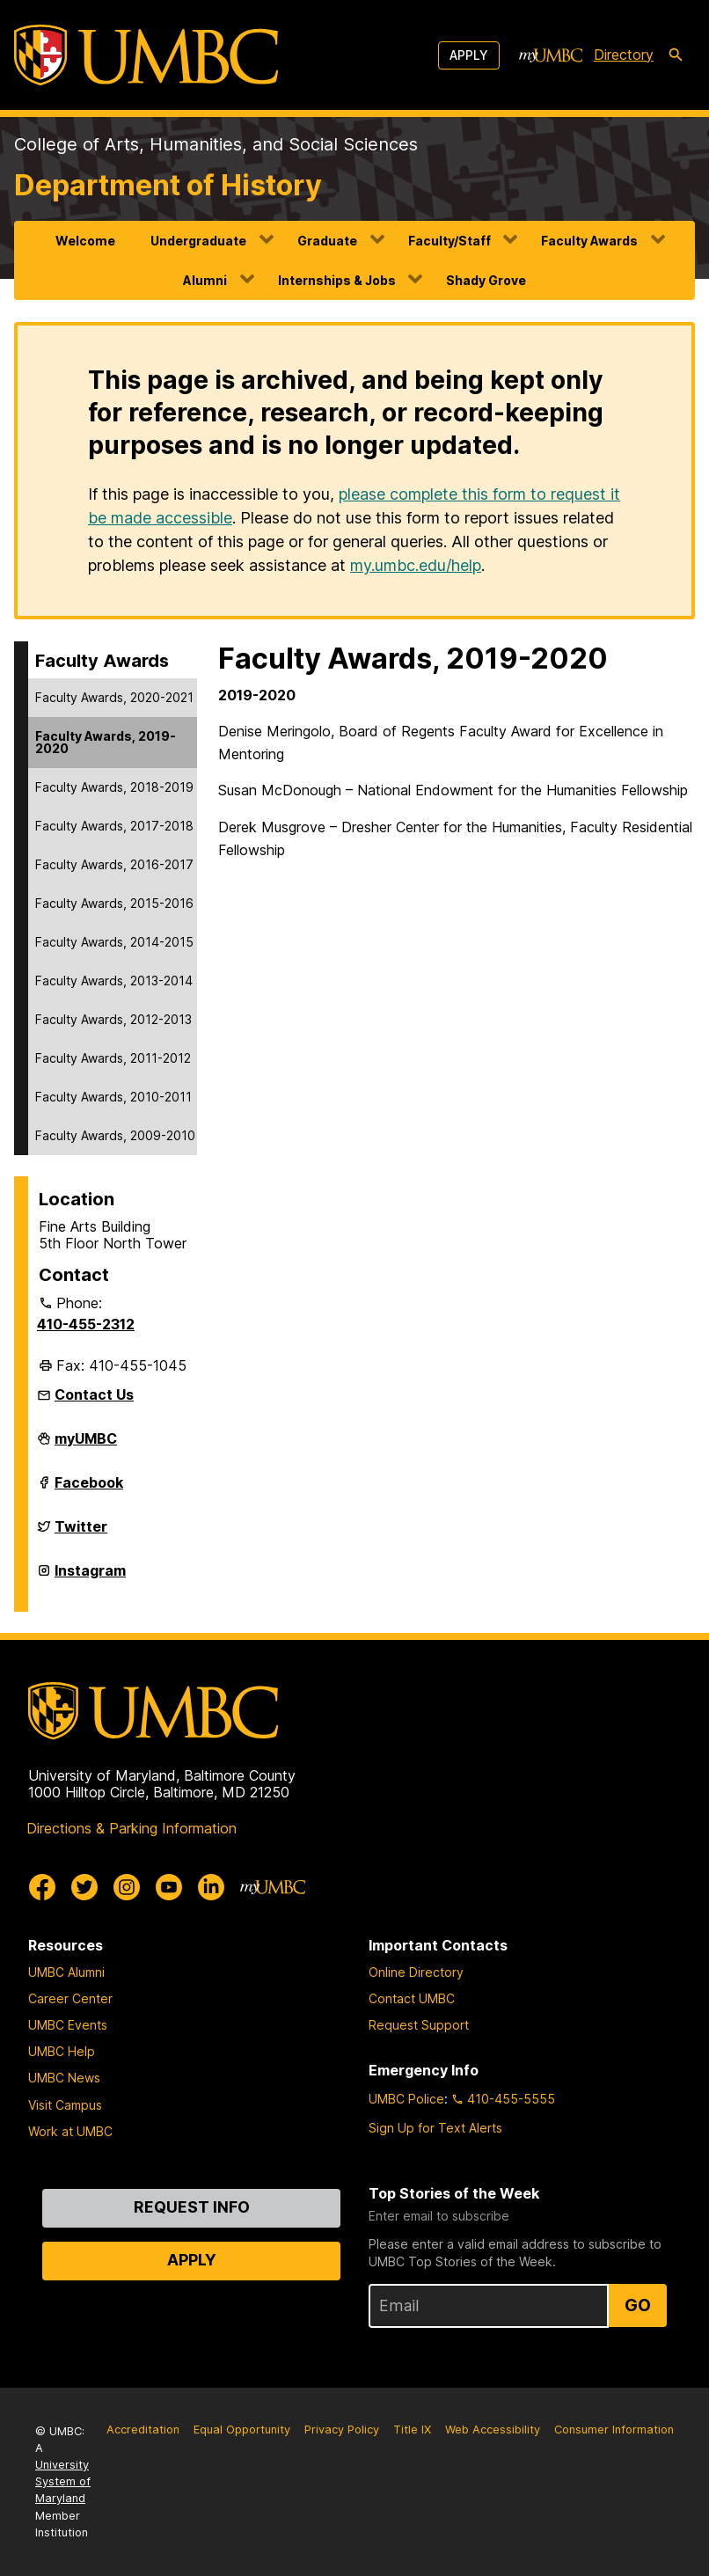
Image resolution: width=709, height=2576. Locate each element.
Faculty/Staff (449, 240)
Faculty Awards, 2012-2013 (113, 1019)
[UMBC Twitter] (84, 1887)
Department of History (168, 185)
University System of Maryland (63, 2481)
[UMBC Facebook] (42, 1887)
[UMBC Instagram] (126, 1887)
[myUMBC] (551, 55)
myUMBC (86, 1445)
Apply (469, 55)
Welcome (85, 240)
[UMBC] (146, 55)
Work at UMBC (70, 2131)
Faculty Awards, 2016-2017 (114, 864)
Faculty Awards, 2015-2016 (114, 903)
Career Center (70, 1998)
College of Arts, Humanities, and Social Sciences (216, 144)
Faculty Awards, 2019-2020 (105, 742)
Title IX (412, 2429)
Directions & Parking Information (131, 1828)
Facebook (89, 1489)
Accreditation (142, 2429)
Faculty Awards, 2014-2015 (114, 941)
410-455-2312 (86, 1324)
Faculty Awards (589, 240)
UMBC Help (61, 2051)
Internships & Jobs (337, 280)
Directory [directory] (623, 54)
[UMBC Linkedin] (211, 1887)
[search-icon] (675, 55)
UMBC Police (406, 2098)
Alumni (205, 280)
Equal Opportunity (242, 2429)
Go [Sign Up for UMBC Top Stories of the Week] (638, 2305)
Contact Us (94, 1394)
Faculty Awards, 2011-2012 (113, 1057)
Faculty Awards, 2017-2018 (114, 825)
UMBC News (64, 2077)
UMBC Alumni (66, 1972)
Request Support (419, 2024)
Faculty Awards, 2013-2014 (114, 980)
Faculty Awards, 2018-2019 (114, 786)
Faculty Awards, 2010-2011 (113, 1096)
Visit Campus (65, 2104)
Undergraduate (198, 240)
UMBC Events (67, 2024)
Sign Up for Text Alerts (435, 2127)
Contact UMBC (412, 1998)
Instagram (90, 1577)
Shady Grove (486, 280)
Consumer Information (614, 2429)
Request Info (192, 2207)
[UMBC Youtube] (169, 1887)
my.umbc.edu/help (415, 565)
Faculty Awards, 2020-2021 (114, 697)
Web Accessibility (492, 2429)
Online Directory (416, 1972)
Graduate (327, 240)
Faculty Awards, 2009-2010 (115, 1135)
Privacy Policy (341, 2429)
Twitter (81, 1533)
